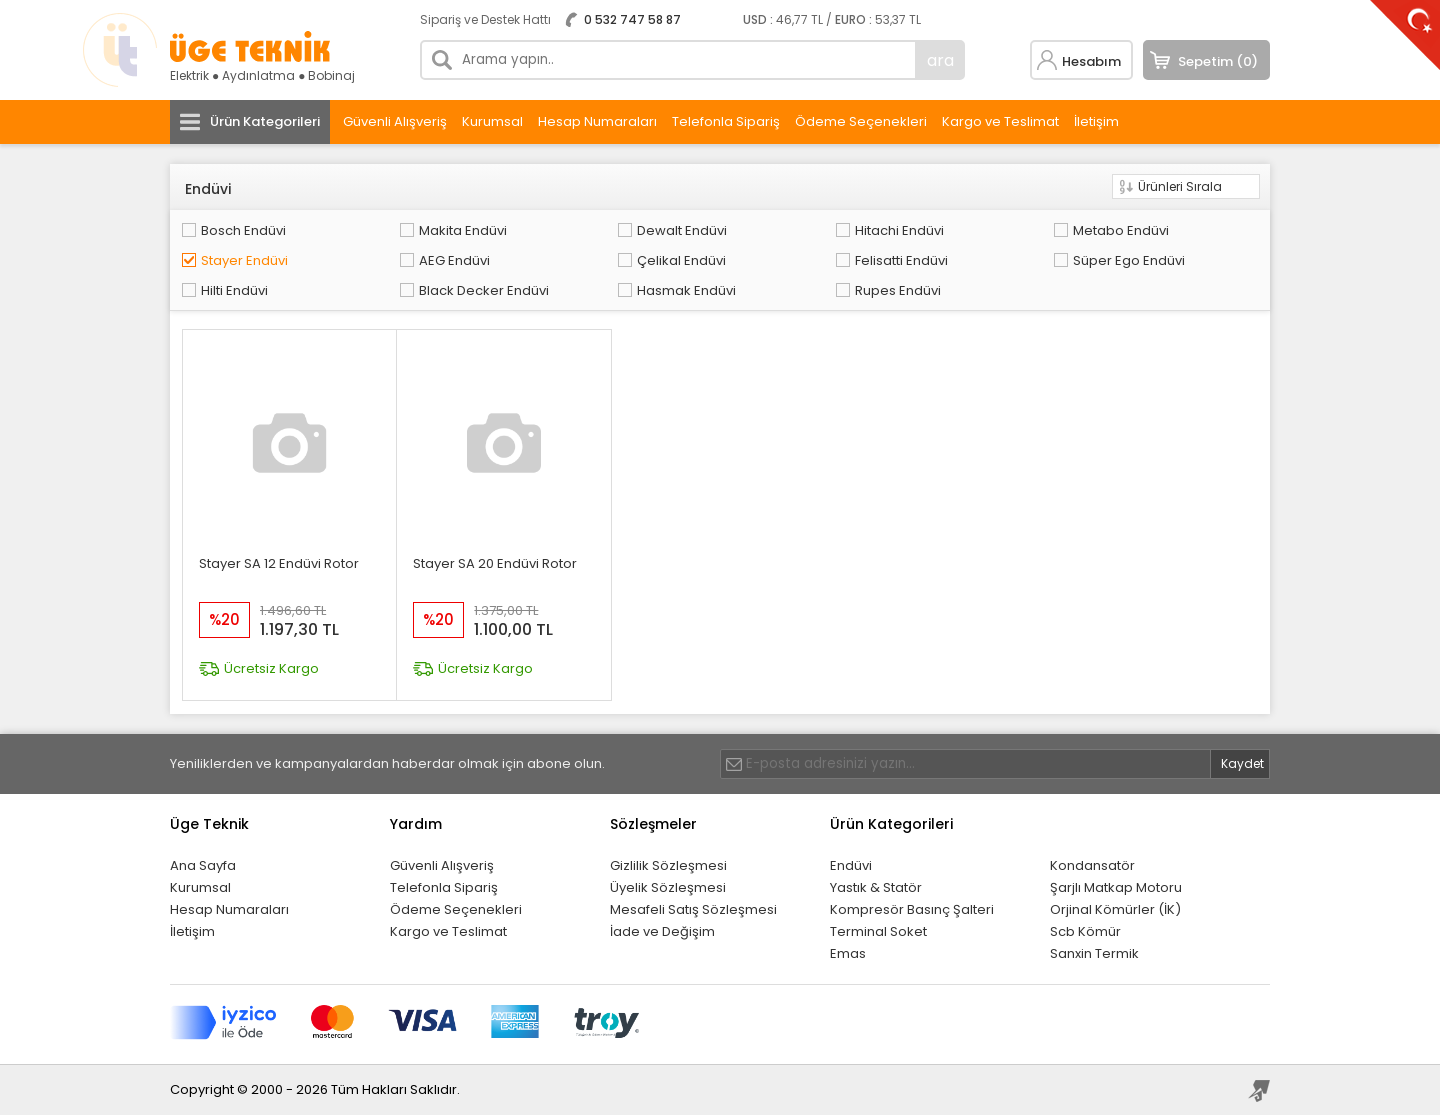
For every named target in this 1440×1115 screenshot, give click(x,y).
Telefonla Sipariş (726, 121)
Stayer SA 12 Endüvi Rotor (279, 563)
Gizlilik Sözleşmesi (668, 865)
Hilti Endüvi (234, 290)
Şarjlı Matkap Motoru (1116, 887)
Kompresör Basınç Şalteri (912, 909)
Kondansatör (1092, 865)
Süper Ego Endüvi (1129, 260)
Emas (848, 953)
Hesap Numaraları (597, 121)
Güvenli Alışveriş (395, 121)
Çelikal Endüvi (681, 260)
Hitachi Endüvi (899, 230)
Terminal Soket (878, 931)
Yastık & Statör (876, 887)
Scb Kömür (1085, 931)
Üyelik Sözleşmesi (668, 887)
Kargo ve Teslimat (1000, 121)
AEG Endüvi (454, 260)
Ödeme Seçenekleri (861, 121)
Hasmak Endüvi (686, 290)
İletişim (1096, 121)
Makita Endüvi (463, 230)
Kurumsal (492, 121)
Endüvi (851, 865)
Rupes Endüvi (898, 290)
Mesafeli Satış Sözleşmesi (693, 909)
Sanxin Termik (1094, 953)
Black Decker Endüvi (484, 290)
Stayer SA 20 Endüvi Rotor (495, 563)
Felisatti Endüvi (901, 260)
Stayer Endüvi (244, 260)
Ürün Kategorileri (265, 121)
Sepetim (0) (1218, 61)
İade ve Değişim (662, 931)
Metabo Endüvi (1121, 230)
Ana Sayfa (203, 865)
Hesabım (1091, 61)
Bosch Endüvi (243, 230)
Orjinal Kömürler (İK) (1115, 909)
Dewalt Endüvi (682, 230)
